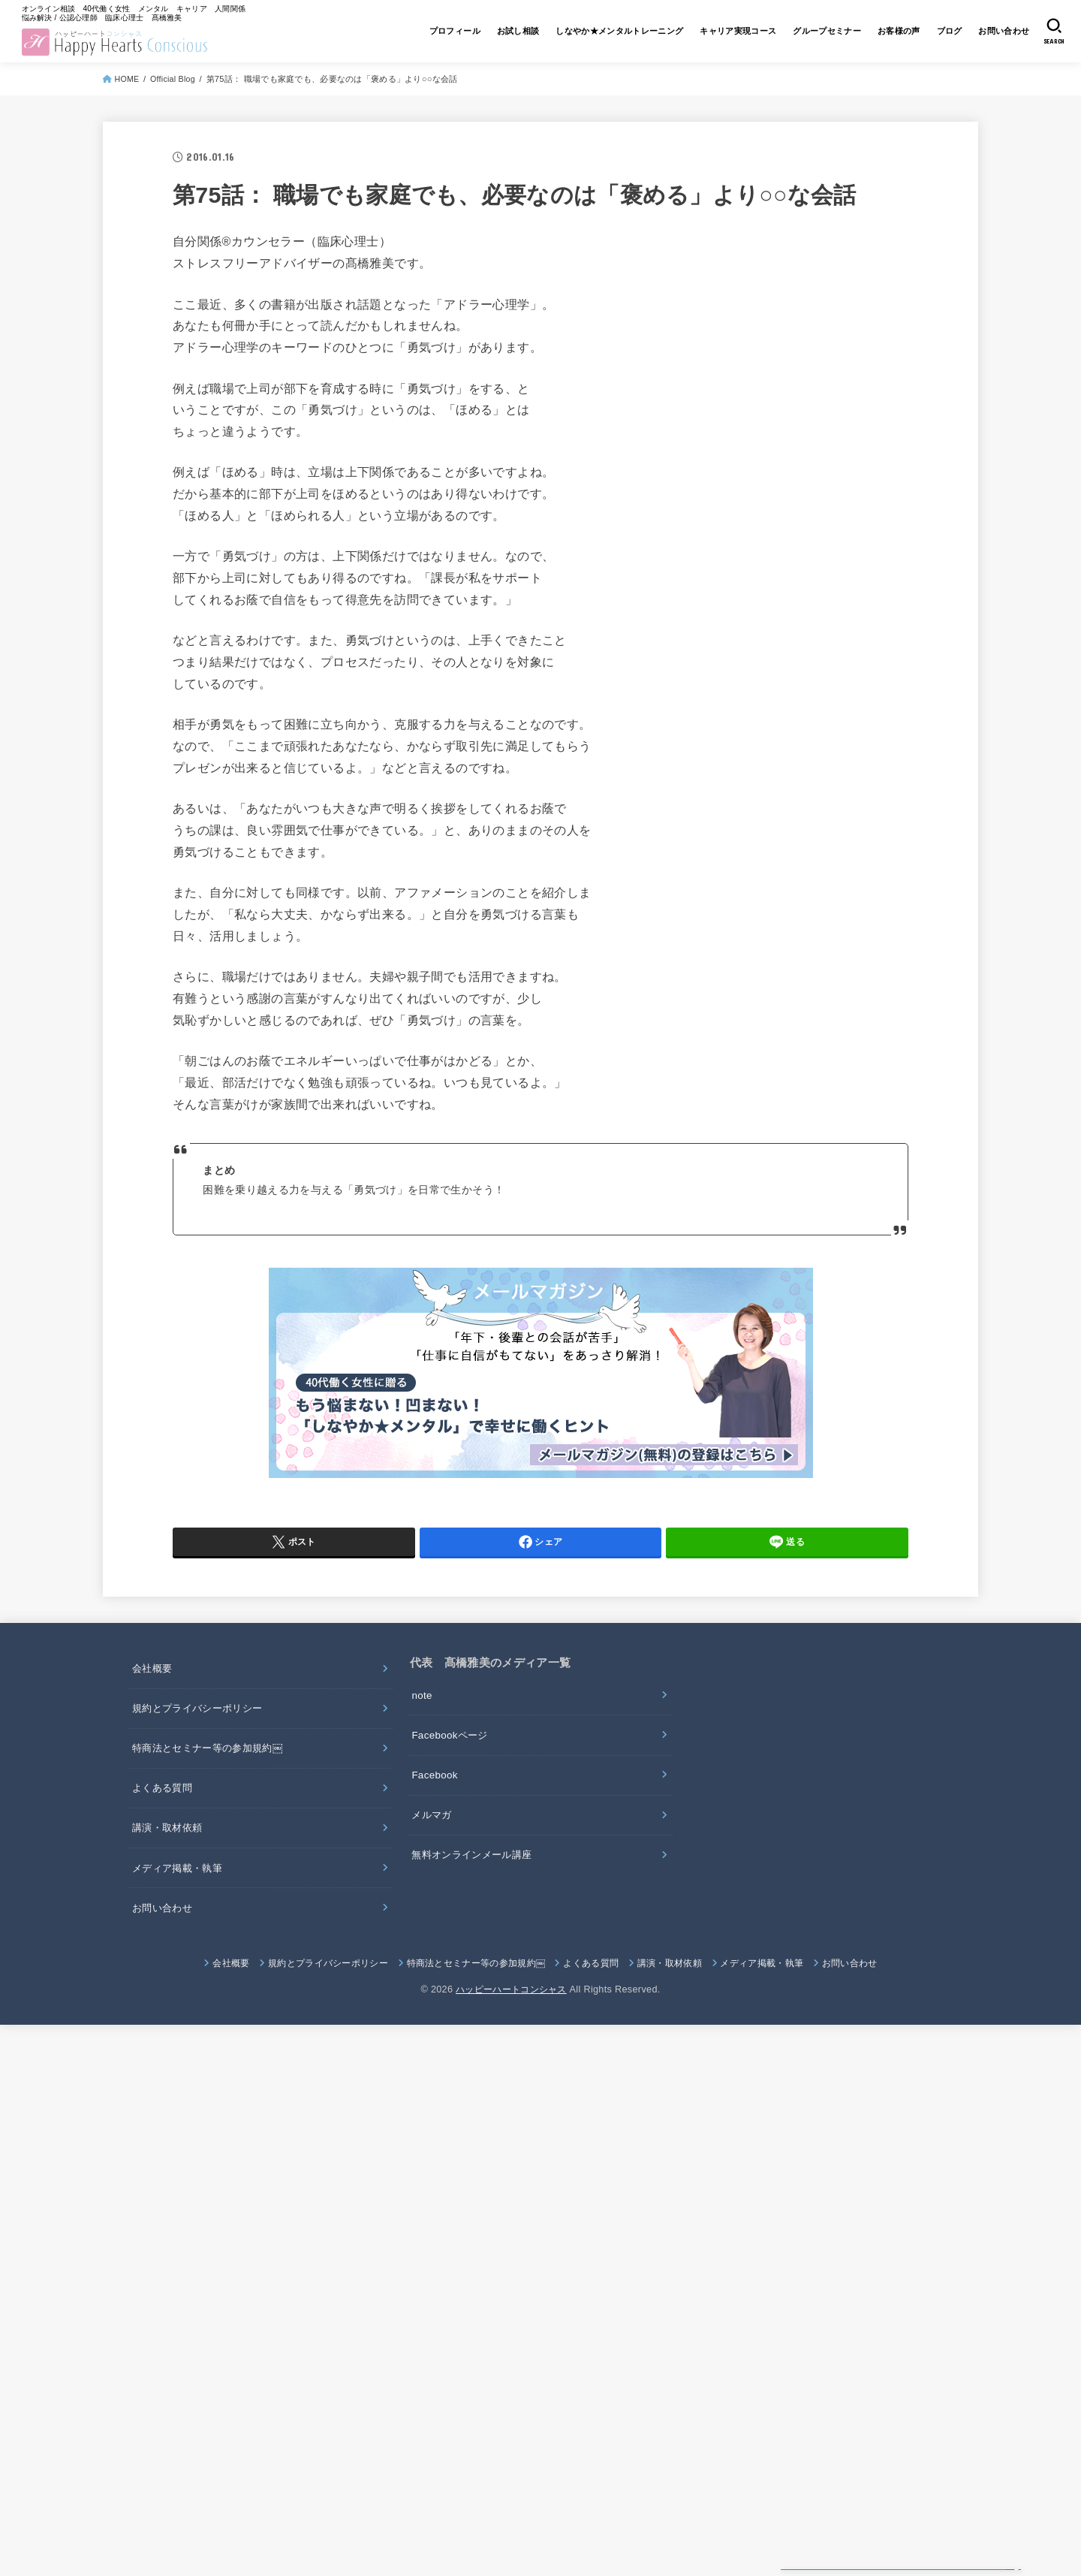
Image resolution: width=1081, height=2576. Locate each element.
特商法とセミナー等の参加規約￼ (213, 1764)
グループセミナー (801, 36)
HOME (129, 87)
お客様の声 (880, 36)
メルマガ (433, 1833)
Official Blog (176, 87)
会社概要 (153, 1680)
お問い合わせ (997, 36)
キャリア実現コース (703, 36)
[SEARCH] (1052, 36)
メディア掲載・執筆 (180, 1890)
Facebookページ (452, 1749)
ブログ (936, 36)
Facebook (436, 1791)
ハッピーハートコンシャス (511, 2015)
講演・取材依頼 (169, 1848)
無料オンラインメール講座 (476, 1875)
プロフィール (391, 36)
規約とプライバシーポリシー (202, 1722)
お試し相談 (461, 36)
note (423, 1707)
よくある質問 (164, 1806)
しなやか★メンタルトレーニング (573, 36)
